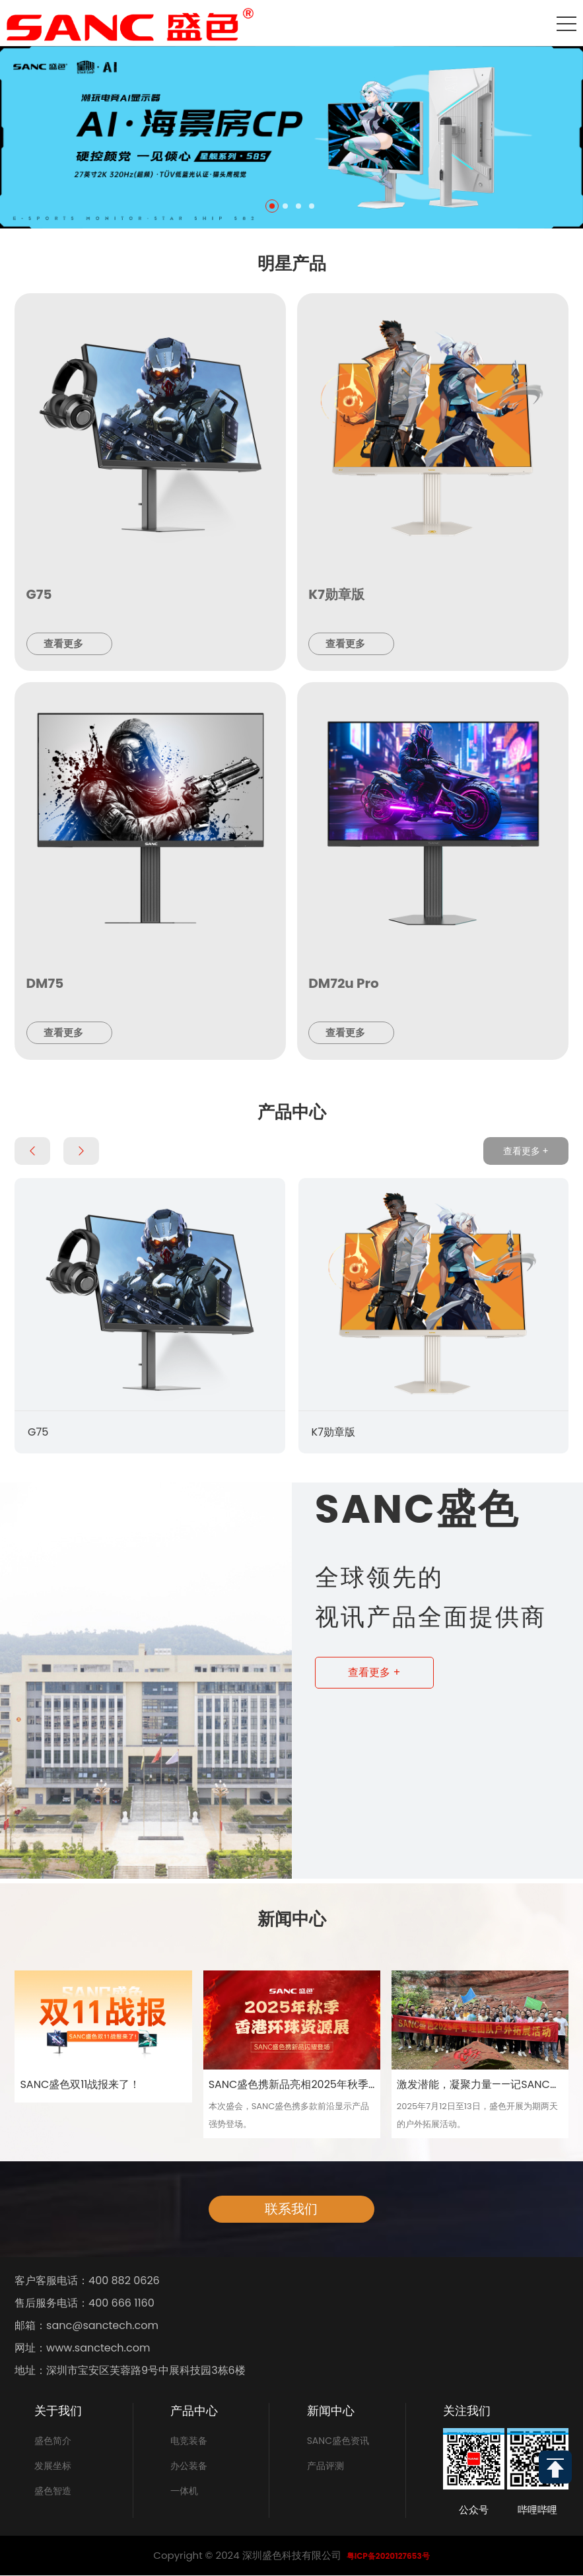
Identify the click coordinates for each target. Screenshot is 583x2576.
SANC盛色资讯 (338, 2440)
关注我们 (467, 2410)
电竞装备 (188, 2440)
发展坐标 (52, 2465)
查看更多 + (526, 1151)
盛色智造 (52, 2490)
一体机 (184, 2490)
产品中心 (194, 2410)
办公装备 (188, 2465)
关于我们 (58, 2410)
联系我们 (291, 2209)
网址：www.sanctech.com (82, 2348)
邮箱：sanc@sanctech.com (86, 2325)
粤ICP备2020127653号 (388, 2555)
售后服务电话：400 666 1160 (84, 2303)
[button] (272, 206)
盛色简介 (52, 2440)
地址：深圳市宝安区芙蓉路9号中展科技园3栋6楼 (130, 2370)
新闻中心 (331, 2410)
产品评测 (325, 2465)
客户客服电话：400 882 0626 (87, 2280)
